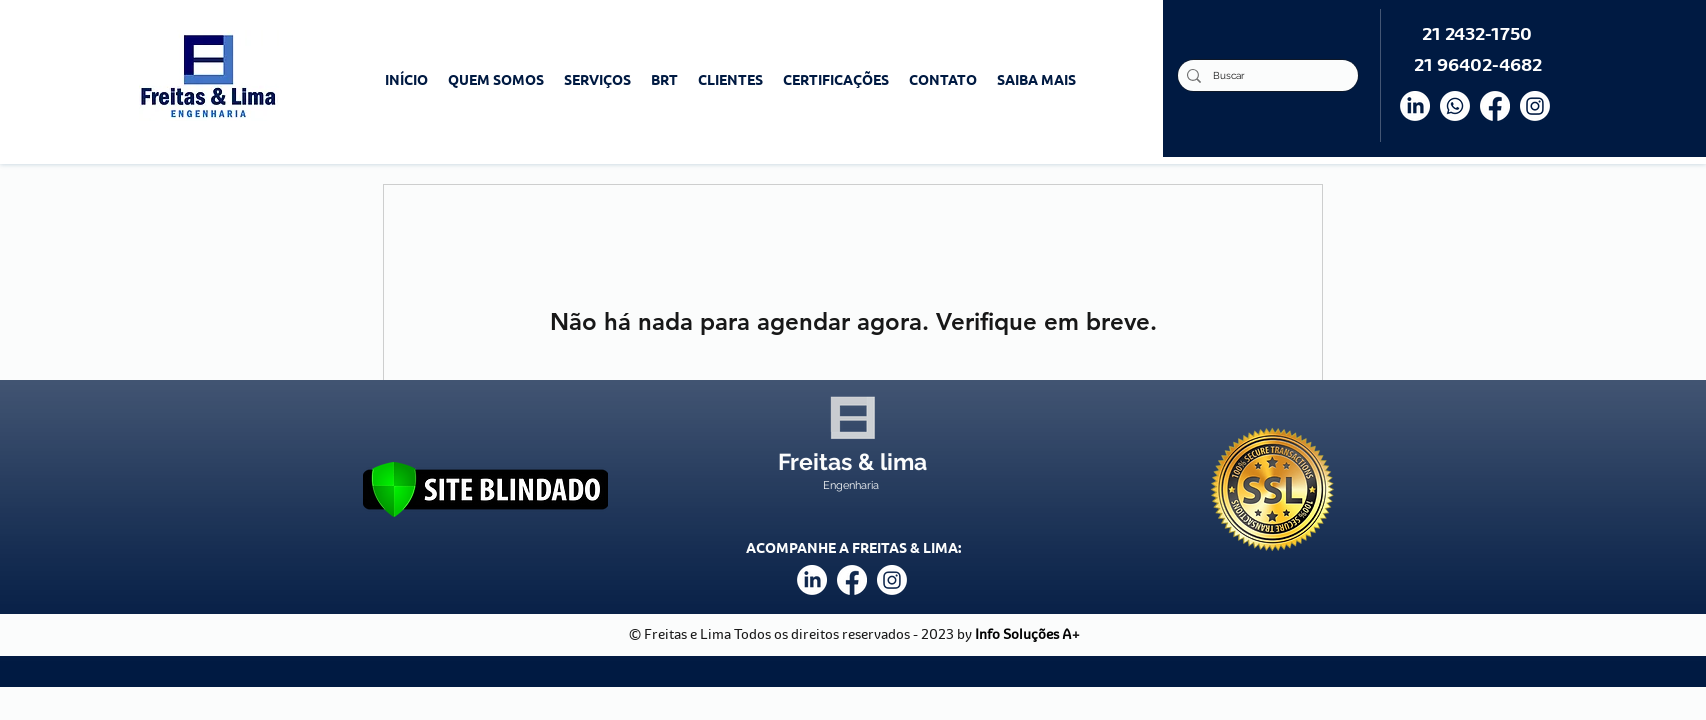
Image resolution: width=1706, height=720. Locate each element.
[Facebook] (1495, 106)
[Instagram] (1535, 106)
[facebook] (852, 580)
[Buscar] (1264, 75)
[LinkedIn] (1415, 106)
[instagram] (892, 580)
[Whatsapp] (1455, 106)
